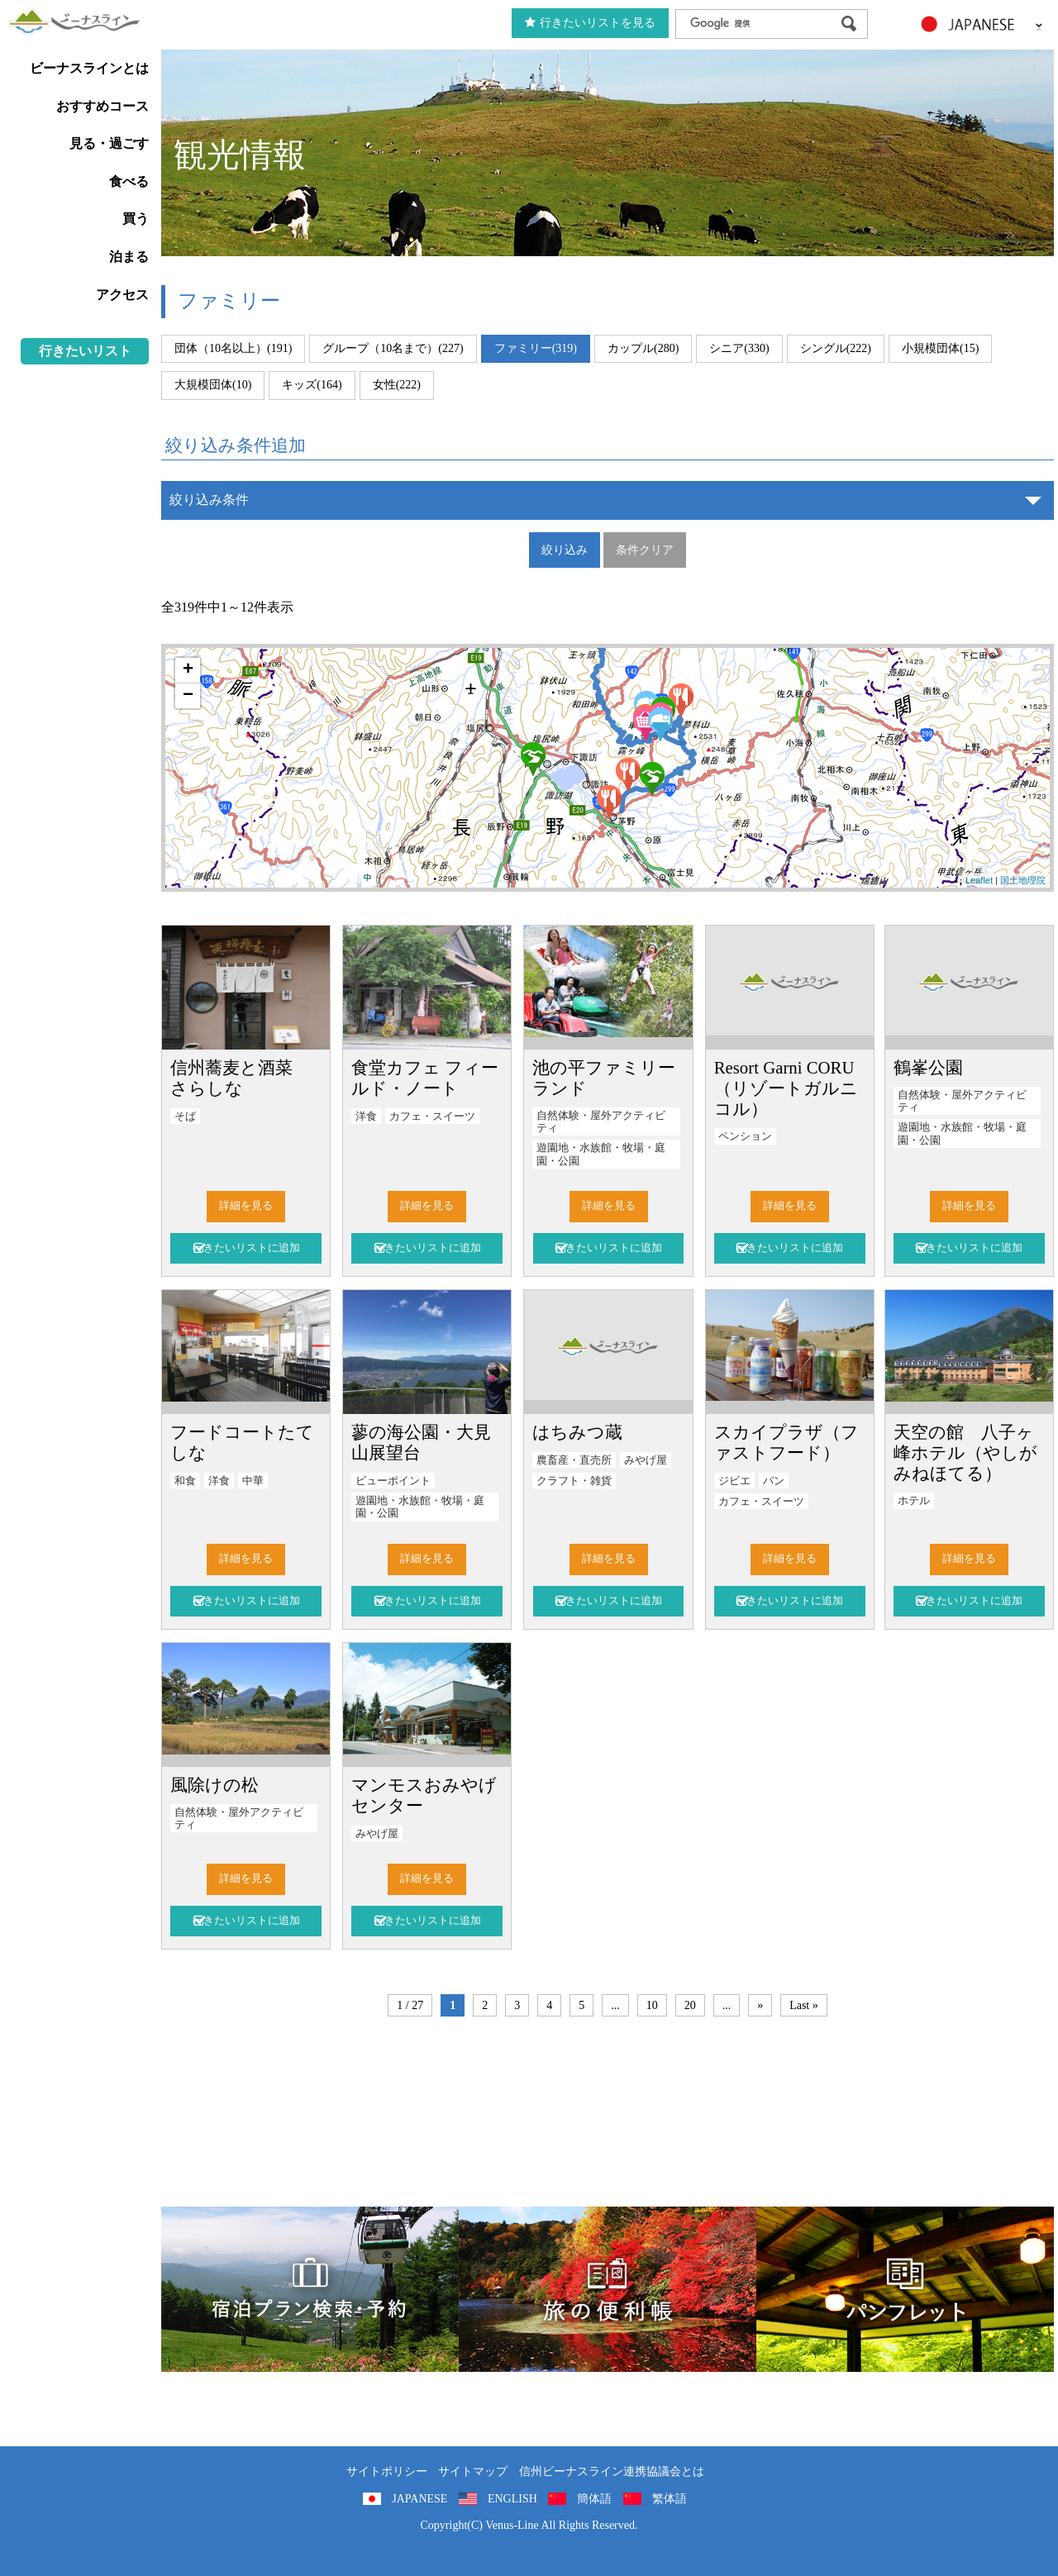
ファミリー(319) (535, 348)
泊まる (129, 257)
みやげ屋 (645, 1460)
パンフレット (905, 2289)
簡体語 (594, 2499)
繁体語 (669, 2499)
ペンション (745, 1136)
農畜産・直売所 (574, 1460)
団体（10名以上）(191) (233, 348)
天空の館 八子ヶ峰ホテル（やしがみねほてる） (965, 1452)
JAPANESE (419, 2499)
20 (690, 2005)
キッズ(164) (311, 385)
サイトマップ (473, 2471)
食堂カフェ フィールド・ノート (424, 1078)
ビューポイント (393, 1481)
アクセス (122, 295)
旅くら (310, 2289)
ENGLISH (512, 2499)
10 (652, 2005)
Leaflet (979, 880)
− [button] (188, 695)
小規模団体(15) (940, 348)
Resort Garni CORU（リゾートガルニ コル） (786, 1088)
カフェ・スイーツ (432, 1116)
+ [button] (188, 670)
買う (135, 219)
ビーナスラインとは (89, 68)
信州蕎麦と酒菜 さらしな (240, 1078)
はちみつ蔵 (577, 1431)
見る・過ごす (109, 143)
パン (773, 1481)
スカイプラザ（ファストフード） (786, 1442)
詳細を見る (246, 1206)
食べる (129, 181)
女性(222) (397, 385)
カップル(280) (643, 348)
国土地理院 (1023, 880)
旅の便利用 (607, 2289)
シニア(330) (739, 348)
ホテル (914, 1501)
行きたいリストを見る (590, 23)
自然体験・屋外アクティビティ (600, 1122)
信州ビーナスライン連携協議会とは (611, 2471)
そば (185, 1116)
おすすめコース (102, 106)
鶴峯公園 (928, 1067)
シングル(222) (835, 348)
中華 (253, 1481)
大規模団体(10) (212, 385)
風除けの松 (214, 1784)
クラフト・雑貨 (574, 1481)
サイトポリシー (386, 2471)
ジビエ (734, 1481)
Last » (803, 2005)
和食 (185, 1481)
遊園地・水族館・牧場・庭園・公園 (600, 1154)
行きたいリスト (85, 351)
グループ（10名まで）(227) (392, 348)
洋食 (366, 1116)
